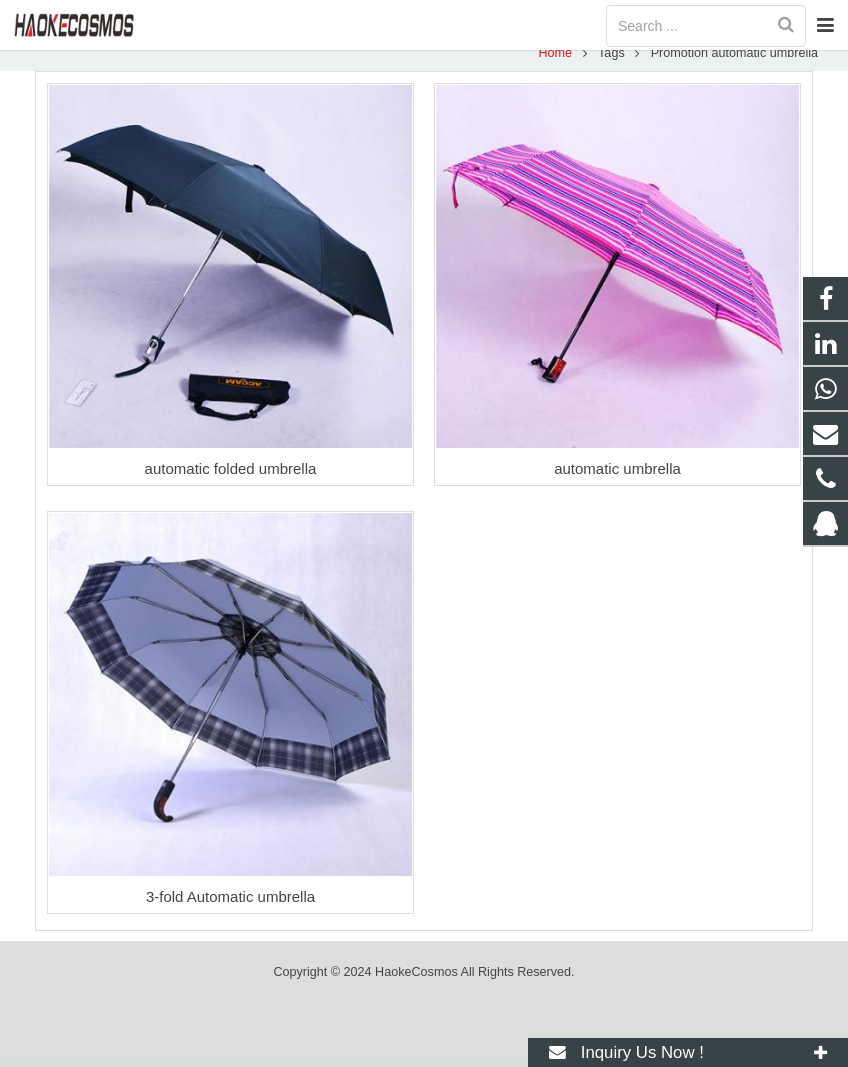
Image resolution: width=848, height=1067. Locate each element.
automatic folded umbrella (231, 483)
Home (551, 67)
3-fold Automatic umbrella (230, 911)
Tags (606, 67)
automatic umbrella (617, 483)
